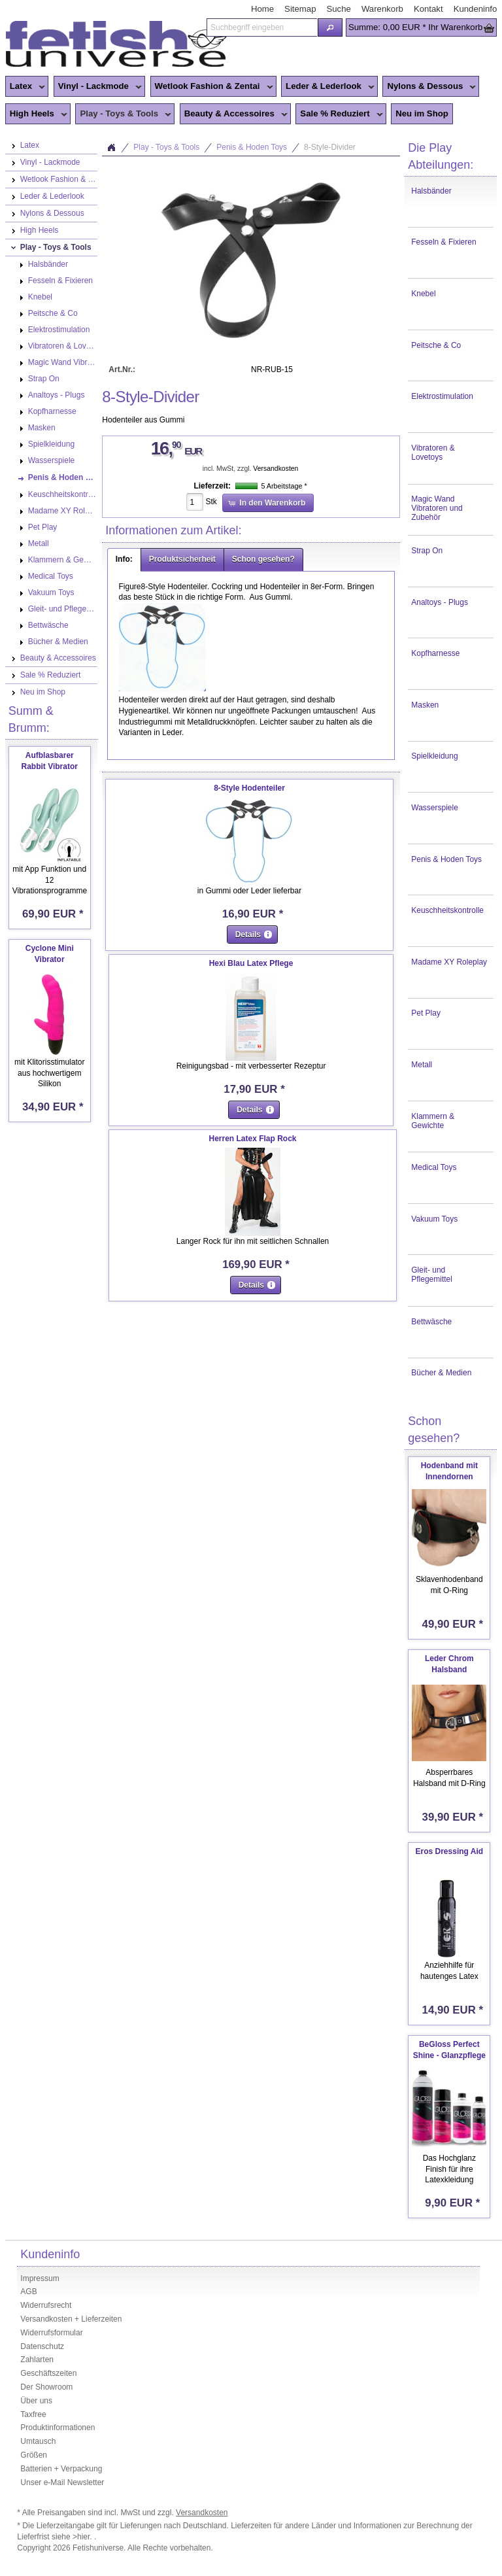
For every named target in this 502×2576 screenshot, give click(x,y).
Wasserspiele (434, 807)
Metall (421, 1064)
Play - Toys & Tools (123, 114)
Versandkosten (275, 468)
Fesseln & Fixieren (443, 242)
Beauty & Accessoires (234, 114)
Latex (25, 87)
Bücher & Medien (441, 1372)
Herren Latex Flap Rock (253, 1138)
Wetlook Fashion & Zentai (211, 87)
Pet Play (426, 1013)
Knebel (423, 293)
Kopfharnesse (435, 653)
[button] (330, 27)
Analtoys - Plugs (439, 602)
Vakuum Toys (434, 1219)
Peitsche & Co (436, 345)
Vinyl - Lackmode (98, 87)
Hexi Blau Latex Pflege (251, 963)
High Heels (36, 114)
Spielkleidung (434, 756)
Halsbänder (431, 191)
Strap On (427, 550)
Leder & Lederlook (328, 87)
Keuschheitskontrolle (447, 910)
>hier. (83, 2536)
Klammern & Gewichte (432, 1121)
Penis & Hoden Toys (446, 859)
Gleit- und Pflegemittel (431, 1274)
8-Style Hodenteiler (249, 788)
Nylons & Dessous (429, 87)
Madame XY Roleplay (449, 962)
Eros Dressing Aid (450, 1851)
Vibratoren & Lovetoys (433, 452)
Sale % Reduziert (338, 114)
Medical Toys (433, 1167)
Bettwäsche (431, 1321)
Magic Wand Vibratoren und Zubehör (437, 508)
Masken (425, 705)
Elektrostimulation (442, 396)
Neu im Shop (421, 113)
